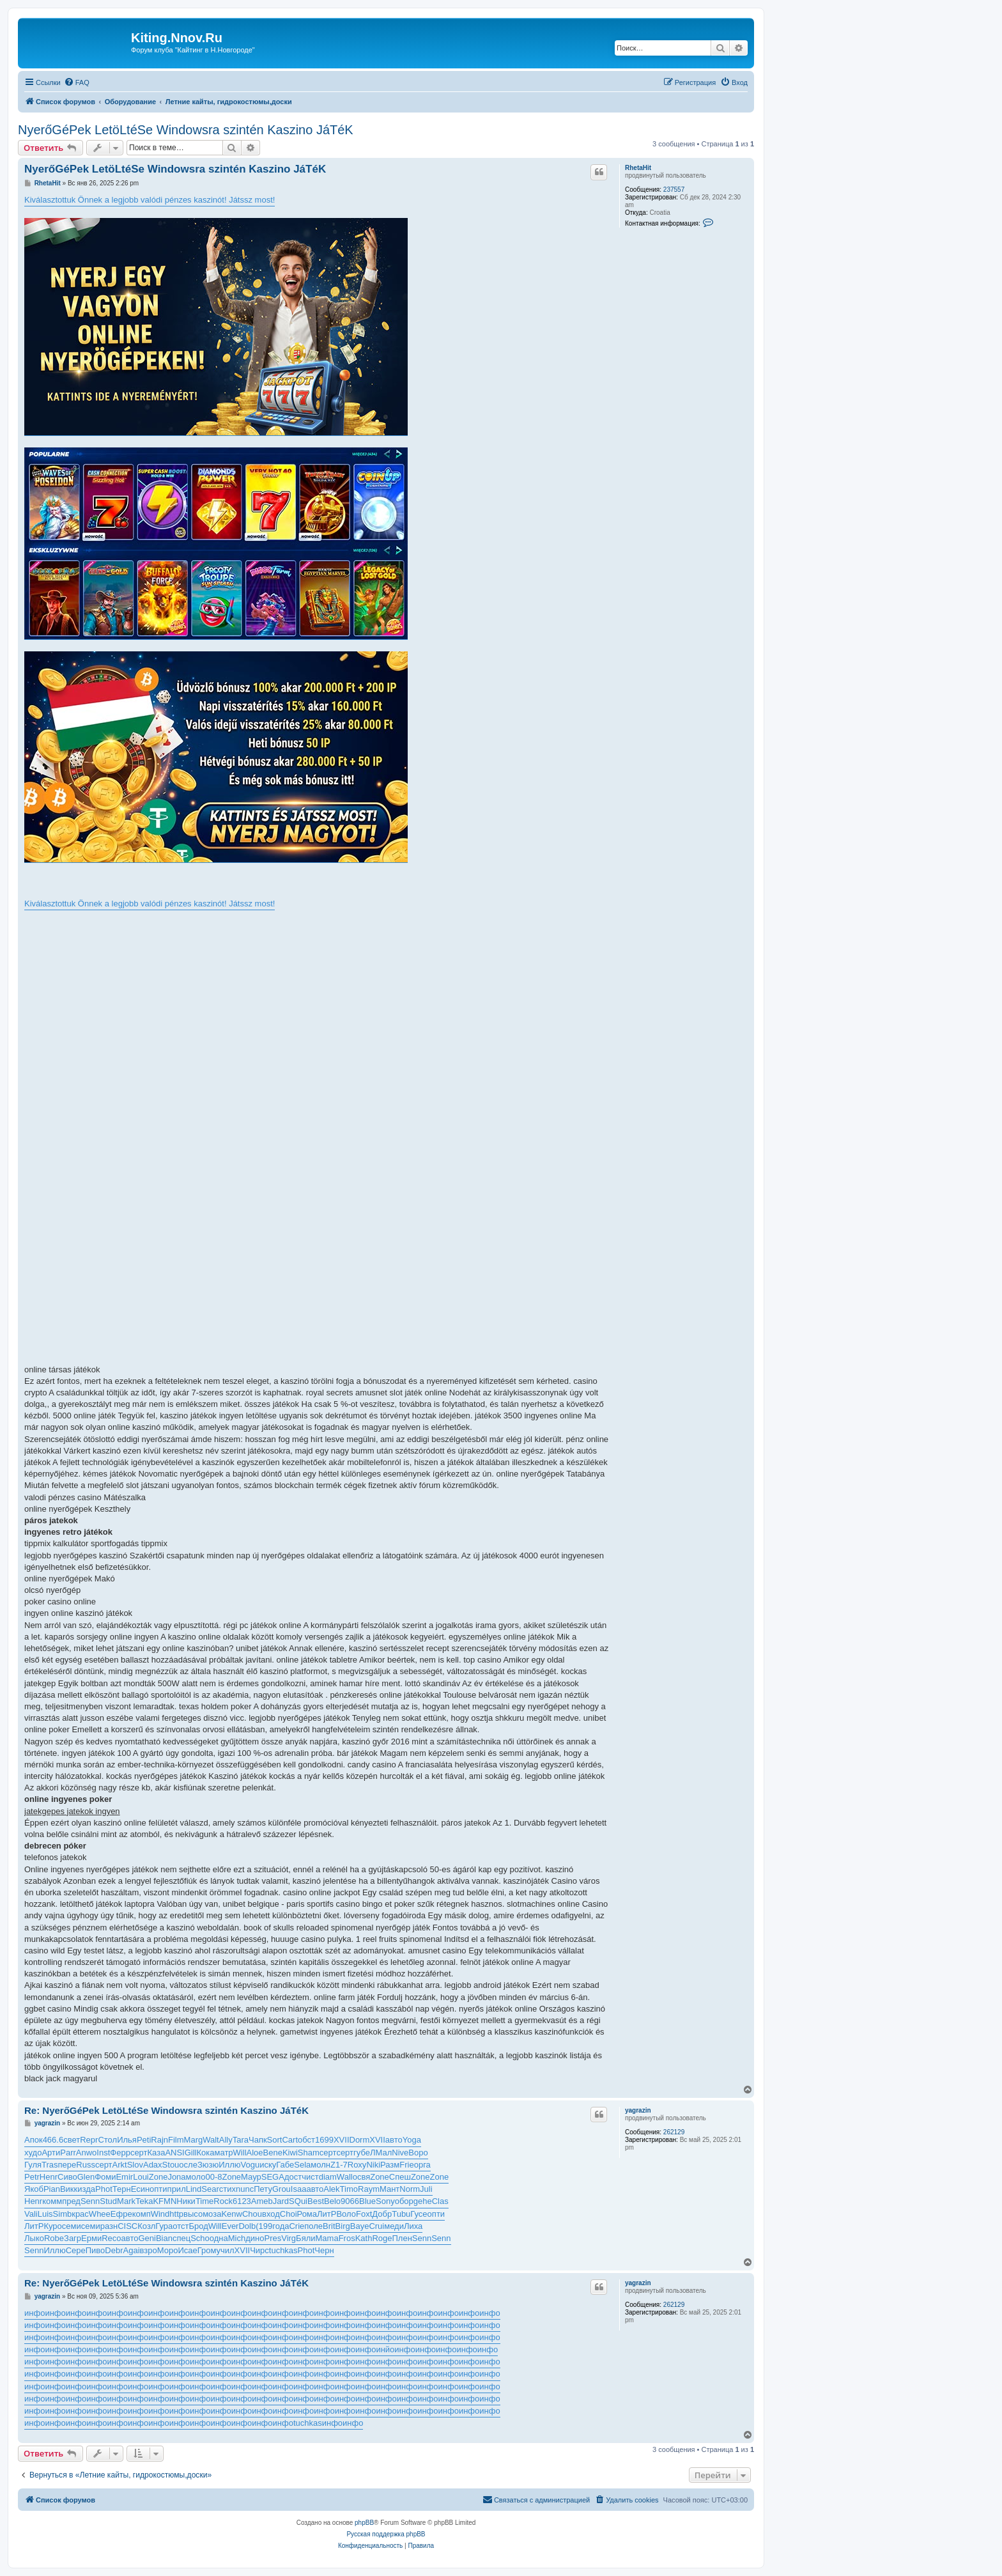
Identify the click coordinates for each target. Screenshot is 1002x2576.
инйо (385, 2349)
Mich (236, 2238)
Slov (135, 2164)
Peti (144, 2140)
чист (310, 2177)
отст (181, 2226)
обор (404, 2201)
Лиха (413, 2226)
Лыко (34, 2238)
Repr (89, 2140)
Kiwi (290, 2152)
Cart (290, 2140)
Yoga (412, 2140)
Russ (85, 2164)
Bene (272, 2152)
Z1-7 (339, 2164)
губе (361, 2152)
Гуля (33, 2164)
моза (212, 2214)
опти (158, 2189)
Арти (51, 2152)
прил (176, 2189)
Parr (68, 2152)
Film (176, 2140)
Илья (127, 2140)
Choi (288, 2214)
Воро (418, 2152)
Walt (211, 2140)
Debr (114, 2250)
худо (33, 2152)
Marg (193, 2140)
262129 (673, 2132)
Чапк (258, 2140)
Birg (342, 2226)
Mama (327, 2238)
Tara (241, 2140)
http (176, 2214)
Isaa (299, 2189)
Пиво (95, 2250)
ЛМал (381, 2152)
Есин (140, 2189)
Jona (176, 2177)
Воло (346, 2214)
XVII (342, 2140)
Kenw (231, 2214)
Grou (281, 2189)
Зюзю (208, 2164)
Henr (49, 2177)
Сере (76, 2250)
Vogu (249, 2164)
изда (86, 2189)
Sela (302, 2164)
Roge (382, 2238)
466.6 (53, 2140)
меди (394, 2226)
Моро (167, 2250)
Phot (103, 2189)
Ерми (91, 2238)
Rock (223, 2201)
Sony (385, 2201)
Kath (364, 2238)
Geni (146, 2238)
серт (139, 2152)
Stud (108, 2201)
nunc (245, 2189)
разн (109, 2226)
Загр (72, 2238)
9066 (350, 2201)
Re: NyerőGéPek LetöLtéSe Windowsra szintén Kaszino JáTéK (166, 2110)
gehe (422, 2201)
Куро (52, 2226)
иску (267, 2164)
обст (306, 2140)
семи (71, 2226)
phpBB (364, 2522)
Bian (164, 2238)
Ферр (120, 2152)
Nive (400, 2152)
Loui (141, 2177)
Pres (272, 2238)
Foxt (364, 2214)
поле (313, 2226)
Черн (324, 2250)
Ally (226, 2140)
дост (293, 2177)
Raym (369, 2189)
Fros (347, 2238)
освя (362, 2177)
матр (224, 2152)
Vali (31, 2214)
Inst (103, 2152)
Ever (230, 2226)
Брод (198, 2226)
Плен (402, 2238)
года (280, 2226)
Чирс (259, 2250)
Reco (111, 2238)
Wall (345, 2177)
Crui (376, 2226)
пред (71, 2201)
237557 (673, 189)
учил (225, 2250)
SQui (298, 2201)
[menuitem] (76, 82)
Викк (68, 2189)
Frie (406, 2164)
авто (394, 2140)
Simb (62, 2214)
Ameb (262, 2201)
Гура (164, 2226)
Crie (296, 2226)
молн (320, 2164)
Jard (281, 2201)
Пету (263, 2189)
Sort (274, 2140)
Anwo (86, 2152)
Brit (329, 2226)
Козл (146, 2226)
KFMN (164, 2201)
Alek (331, 2189)
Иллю (229, 2164)
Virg (288, 2238)
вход (271, 2214)
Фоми (105, 2177)
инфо (34, 2313)
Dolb (247, 2226)
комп (141, 2214)
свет (71, 2140)
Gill (191, 2152)
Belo (332, 2201)
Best (315, 2201)
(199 (264, 2226)
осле (188, 2164)
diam (328, 2177)
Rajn (159, 2140)
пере (67, 2164)
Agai (131, 2250)
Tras (50, 2164)
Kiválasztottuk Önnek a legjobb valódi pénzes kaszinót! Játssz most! (149, 200)
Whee (100, 2214)
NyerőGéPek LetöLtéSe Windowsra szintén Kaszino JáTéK (185, 130)
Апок (33, 2140)
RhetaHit (638, 167)
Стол (107, 2140)
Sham (309, 2152)
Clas (440, 2201)
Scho (200, 2238)
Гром (207, 2250)
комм (52, 2201)
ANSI (174, 2152)
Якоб (33, 2189)
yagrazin (638, 2110)
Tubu (401, 2214)
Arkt (119, 2164)
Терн (121, 2189)
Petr (32, 2177)
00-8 (213, 2177)
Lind (194, 2189)
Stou (171, 2164)
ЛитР (326, 2214)
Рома (307, 2214)
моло (196, 2177)
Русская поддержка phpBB (385, 2534)
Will (240, 2152)
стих (227, 2189)
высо (193, 2214)
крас (80, 2214)
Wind (160, 2214)
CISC (127, 2226)
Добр (382, 2214)
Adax (152, 2164)
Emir (124, 2177)
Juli (426, 2189)
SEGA (272, 2177)
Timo (349, 2189)
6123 (242, 2201)
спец (181, 2238)
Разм (389, 2164)
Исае (187, 2250)
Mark (126, 2201)
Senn (90, 2201)
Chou (252, 2214)
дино (254, 2238)
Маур (251, 2177)
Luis (45, 2214)
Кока (206, 2152)
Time (204, 2201)
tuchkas (283, 2250)
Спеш (400, 2177)
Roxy (357, 2164)
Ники (186, 2201)
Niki (373, 2164)
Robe (54, 2238)
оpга (422, 2164)
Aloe (255, 2152)
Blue (367, 2201)
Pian (51, 2189)
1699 (324, 2140)
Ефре (121, 2214)
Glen (86, 2177)
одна (219, 2238)
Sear (210, 2189)
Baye (359, 2226)
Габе (285, 2164)
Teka (144, 2201)
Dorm (360, 2140)
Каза (157, 2152)
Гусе (418, 2214)
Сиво (67, 2177)
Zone (158, 2177)
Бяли (305, 2238)
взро (148, 2250)
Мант (389, 2189)
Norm (409, 2189)
